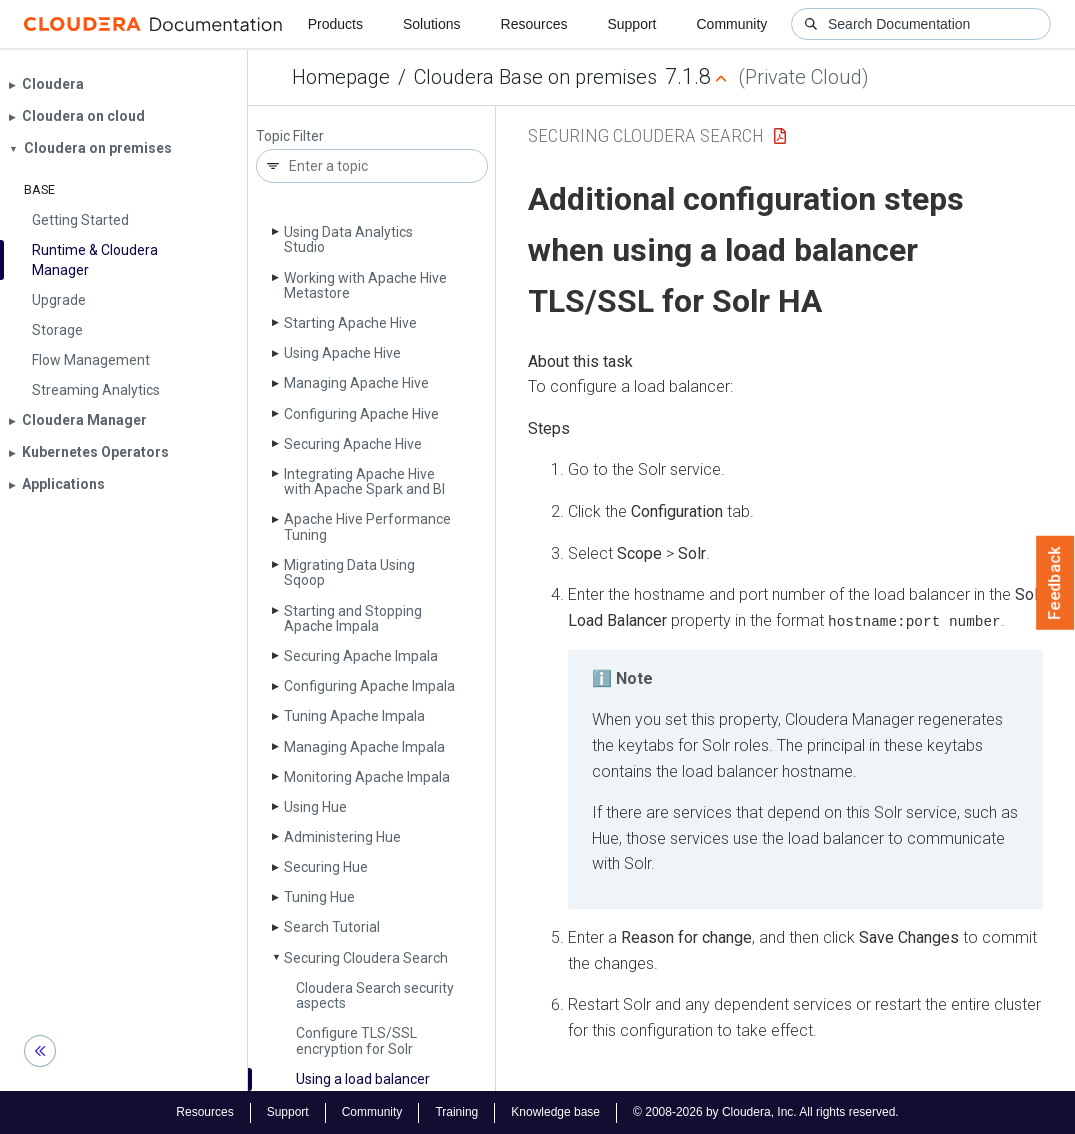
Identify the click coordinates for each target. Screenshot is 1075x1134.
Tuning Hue (319, 897)
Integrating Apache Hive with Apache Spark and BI (364, 481)
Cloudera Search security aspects (375, 995)
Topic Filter (290, 136)
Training (456, 1112)
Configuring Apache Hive (361, 414)
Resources (534, 24)
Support (631, 24)
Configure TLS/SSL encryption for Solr (356, 1040)
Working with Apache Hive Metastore (365, 285)
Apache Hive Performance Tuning (367, 526)
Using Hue (315, 807)
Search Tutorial (332, 927)
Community (732, 24)
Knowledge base (555, 1112)
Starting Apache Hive (350, 323)
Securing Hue (326, 867)
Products (335, 24)
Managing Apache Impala (364, 747)
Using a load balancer (363, 1079)
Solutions (432, 24)
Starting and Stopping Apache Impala (353, 618)
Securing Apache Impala (361, 656)
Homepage (341, 77)
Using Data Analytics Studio (348, 239)
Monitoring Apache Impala (367, 777)
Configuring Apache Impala (369, 686)
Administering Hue (342, 837)
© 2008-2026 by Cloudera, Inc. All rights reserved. (766, 1112)
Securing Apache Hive (353, 444)
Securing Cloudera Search (366, 958)
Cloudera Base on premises (535, 77)
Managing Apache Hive (356, 383)
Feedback (1055, 583)
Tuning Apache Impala (354, 716)
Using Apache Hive (342, 353)
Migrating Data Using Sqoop (349, 572)
